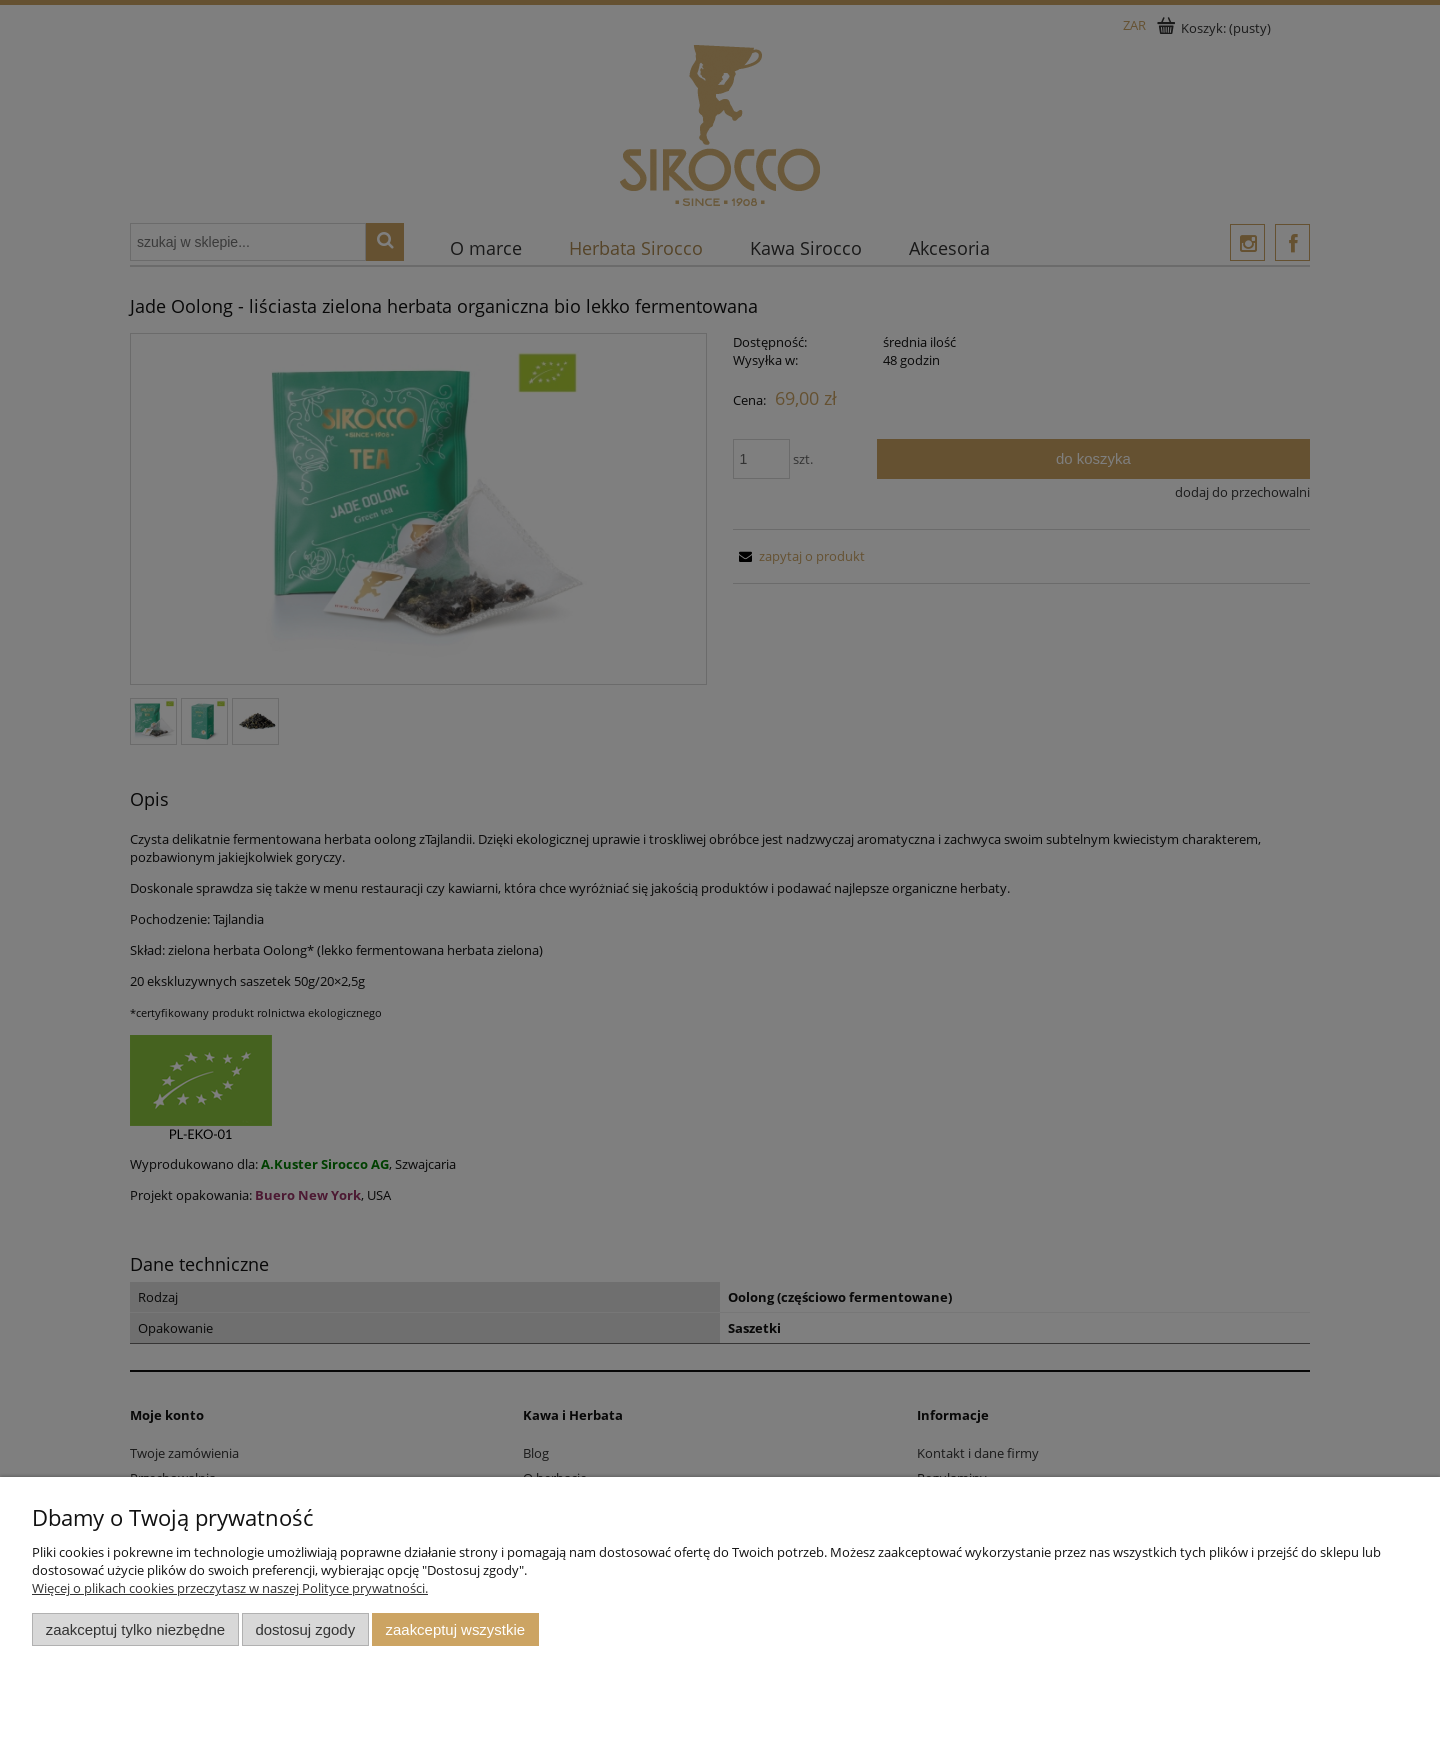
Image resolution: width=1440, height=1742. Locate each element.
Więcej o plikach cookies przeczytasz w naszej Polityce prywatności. (230, 1588)
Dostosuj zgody (305, 1629)
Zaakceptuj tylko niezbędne (135, 1629)
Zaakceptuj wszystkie (455, 1629)
